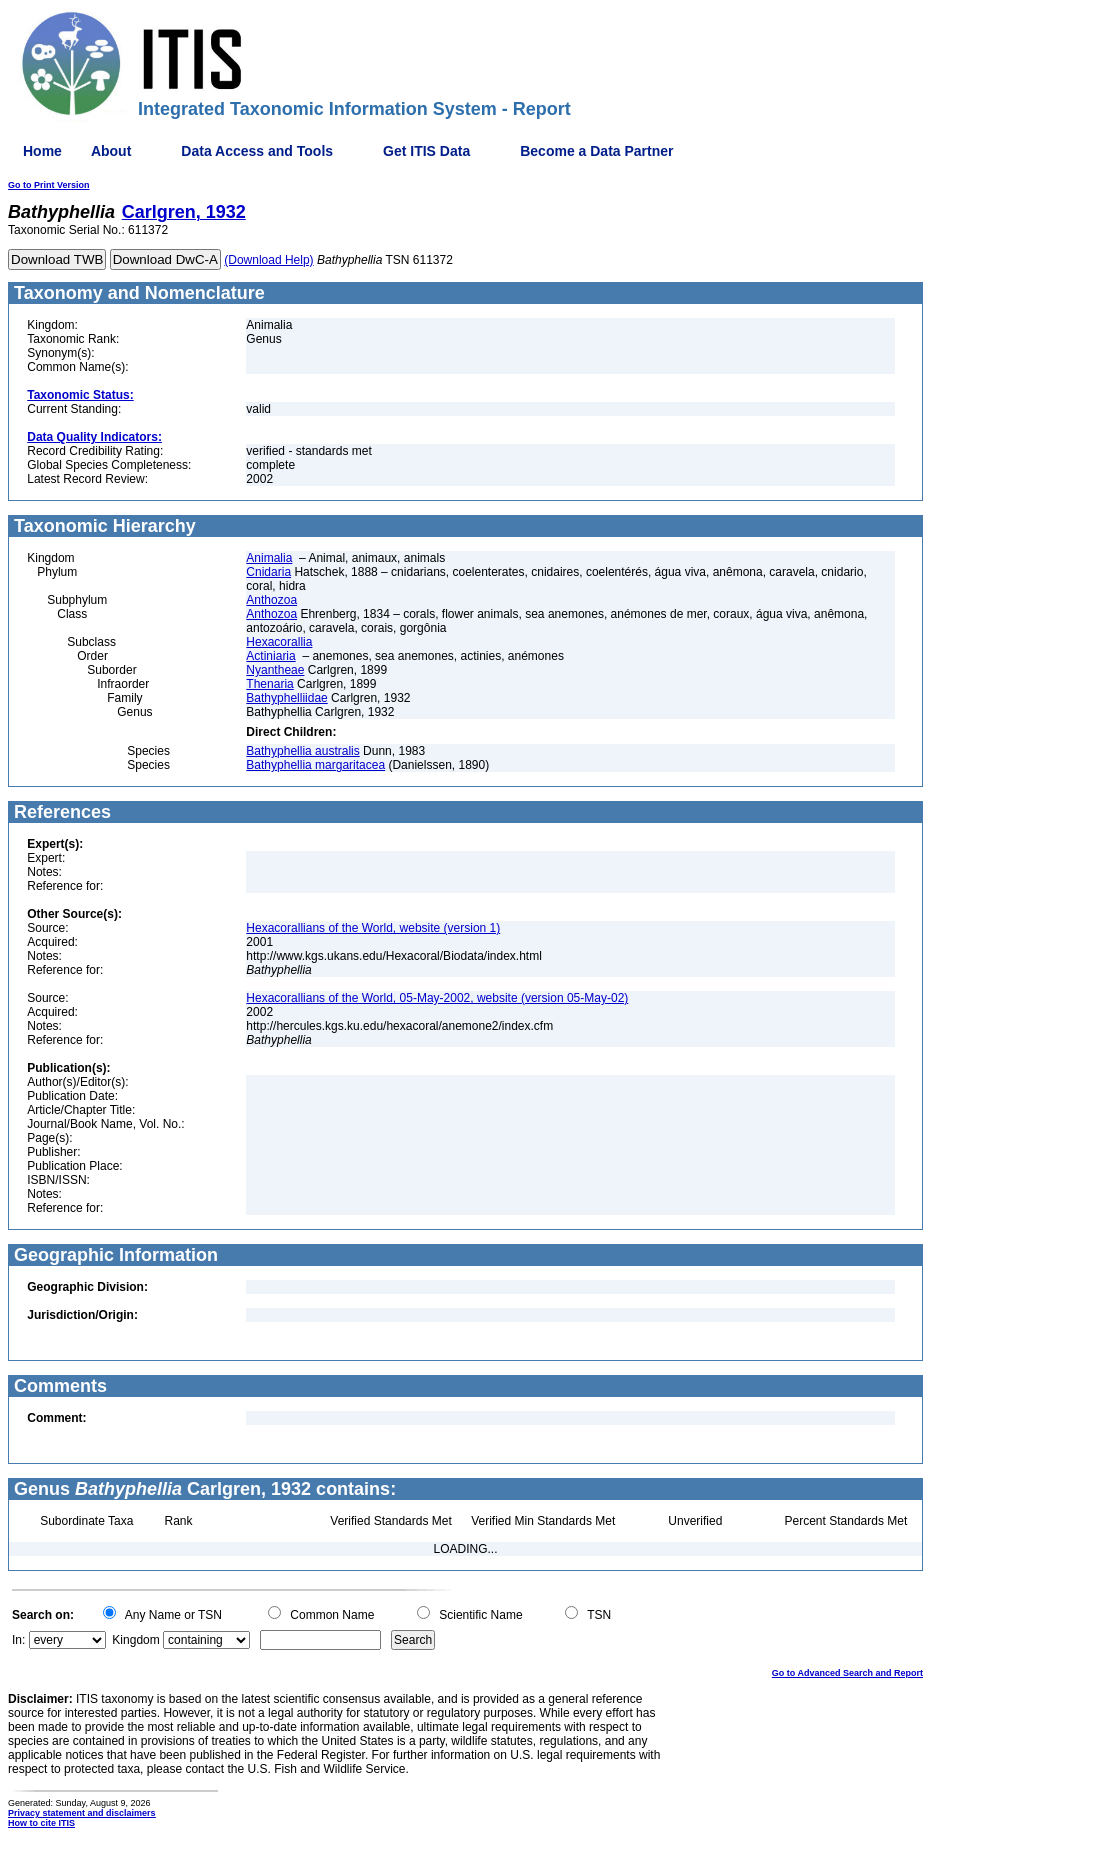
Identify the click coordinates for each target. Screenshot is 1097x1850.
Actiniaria (270, 656)
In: (18, 1640)
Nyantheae (275, 670)
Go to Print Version (49, 185)
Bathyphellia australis (302, 751)
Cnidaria (268, 572)
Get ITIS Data (426, 151)
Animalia (269, 558)
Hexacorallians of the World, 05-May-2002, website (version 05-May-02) (437, 998)
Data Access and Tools (257, 151)
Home (42, 151)
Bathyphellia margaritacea (315, 765)
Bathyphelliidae (286, 698)
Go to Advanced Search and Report (847, 1673)
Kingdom (135, 1640)
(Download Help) (268, 260)
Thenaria (269, 684)
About (111, 151)
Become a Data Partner (596, 151)
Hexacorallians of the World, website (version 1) (373, 928)
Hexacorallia (279, 642)
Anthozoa (271, 600)
